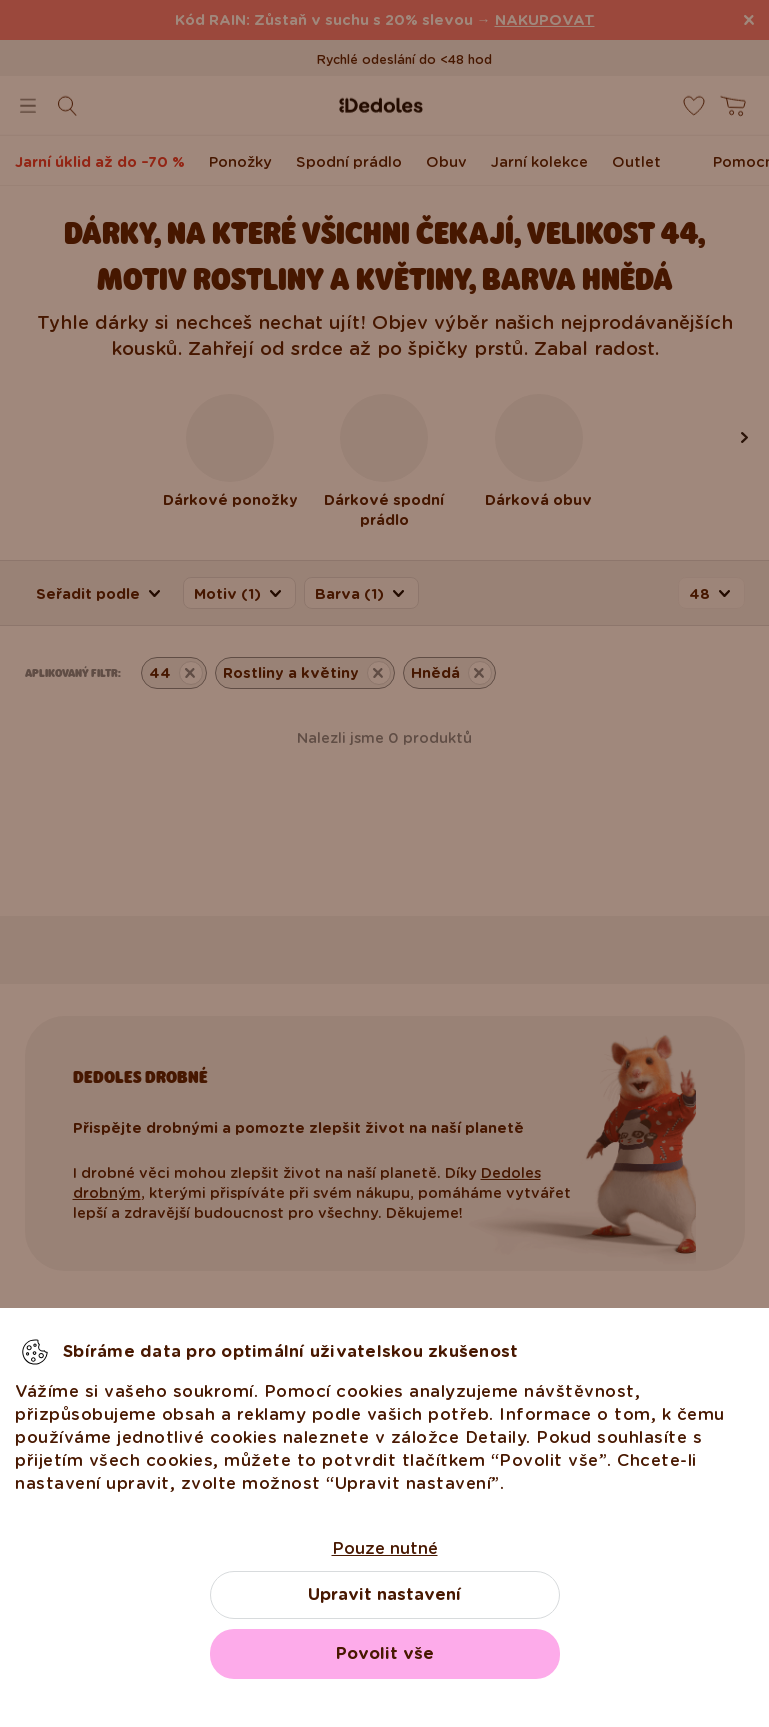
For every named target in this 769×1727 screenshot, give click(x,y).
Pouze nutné (385, 1548)
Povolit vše (385, 1653)
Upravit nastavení (384, 1594)
